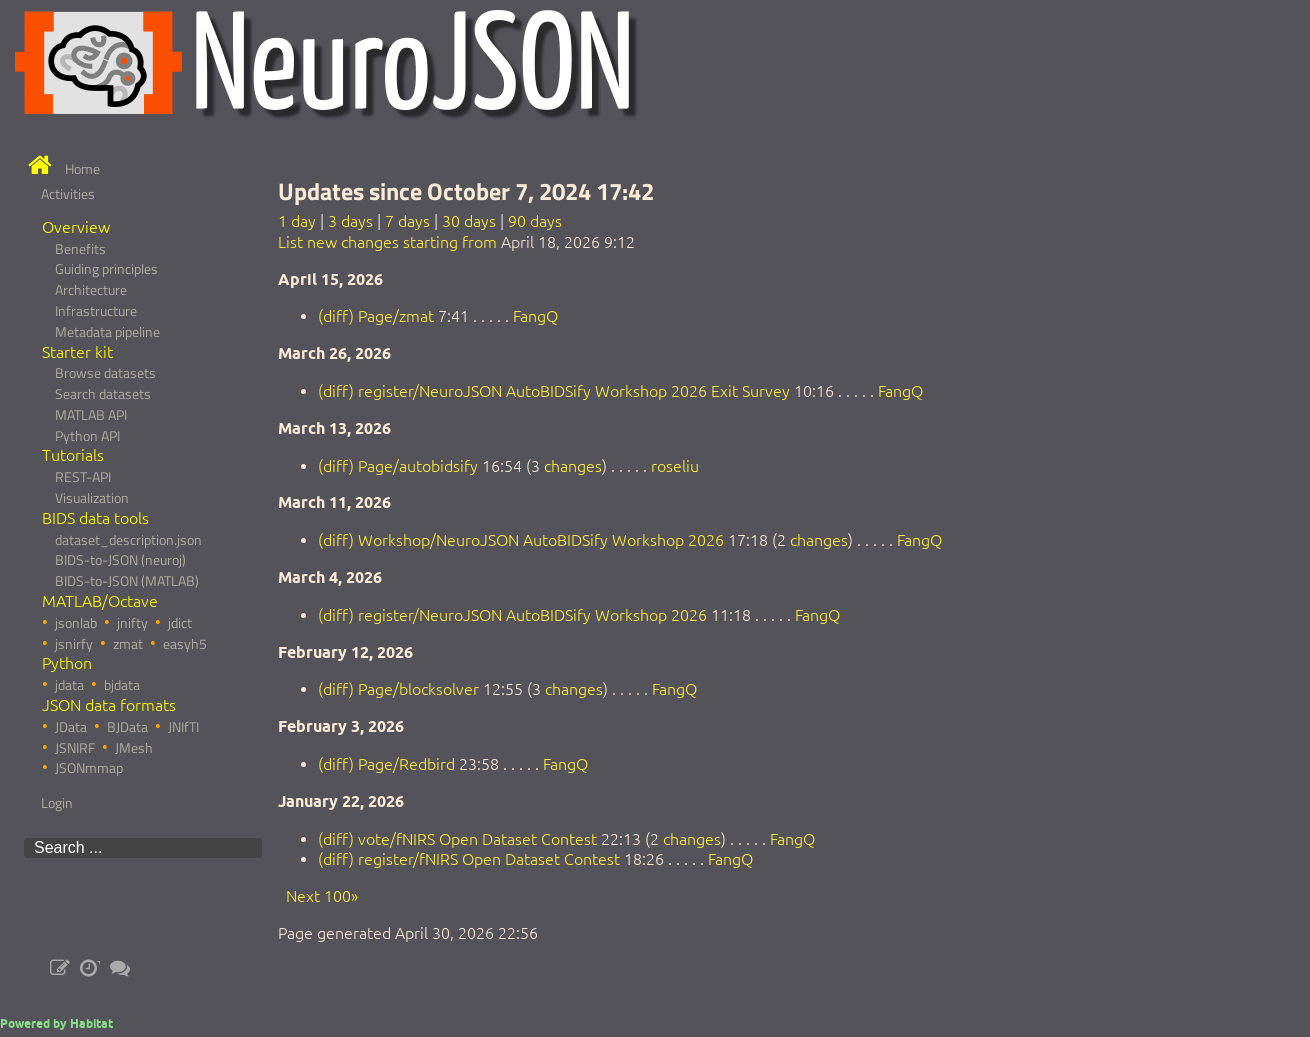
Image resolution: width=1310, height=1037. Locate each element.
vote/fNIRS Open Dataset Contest (477, 839)
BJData (127, 727)
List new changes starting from (387, 242)
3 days (350, 221)
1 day (297, 221)
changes (573, 466)
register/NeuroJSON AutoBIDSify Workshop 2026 (532, 615)
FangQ (535, 316)
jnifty (132, 623)
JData (71, 727)
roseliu (675, 466)
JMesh (134, 748)
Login (57, 803)
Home (82, 169)
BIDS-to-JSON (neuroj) (120, 560)
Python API (87, 436)
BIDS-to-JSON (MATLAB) (127, 581)
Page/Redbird (406, 764)
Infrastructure (96, 311)
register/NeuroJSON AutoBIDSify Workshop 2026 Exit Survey (574, 391)
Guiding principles (106, 269)
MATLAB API (91, 415)
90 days (535, 221)
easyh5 (185, 644)
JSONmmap (89, 768)
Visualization (92, 498)
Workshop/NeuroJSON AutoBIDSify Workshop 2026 (541, 540)
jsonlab (76, 623)
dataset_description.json (128, 540)
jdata (69, 685)
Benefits (80, 249)
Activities (68, 194)
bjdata (122, 685)
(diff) (336, 316)
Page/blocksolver (418, 689)
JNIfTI (183, 727)
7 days (407, 221)
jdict (180, 623)
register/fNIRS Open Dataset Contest (489, 859)
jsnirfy (74, 644)
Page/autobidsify (418, 466)
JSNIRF (75, 748)
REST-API (83, 477)
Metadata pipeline (107, 332)
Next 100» (322, 896)
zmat (128, 644)
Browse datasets (105, 373)
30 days (469, 221)
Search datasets (103, 394)
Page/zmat (396, 316)
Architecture (91, 290)
